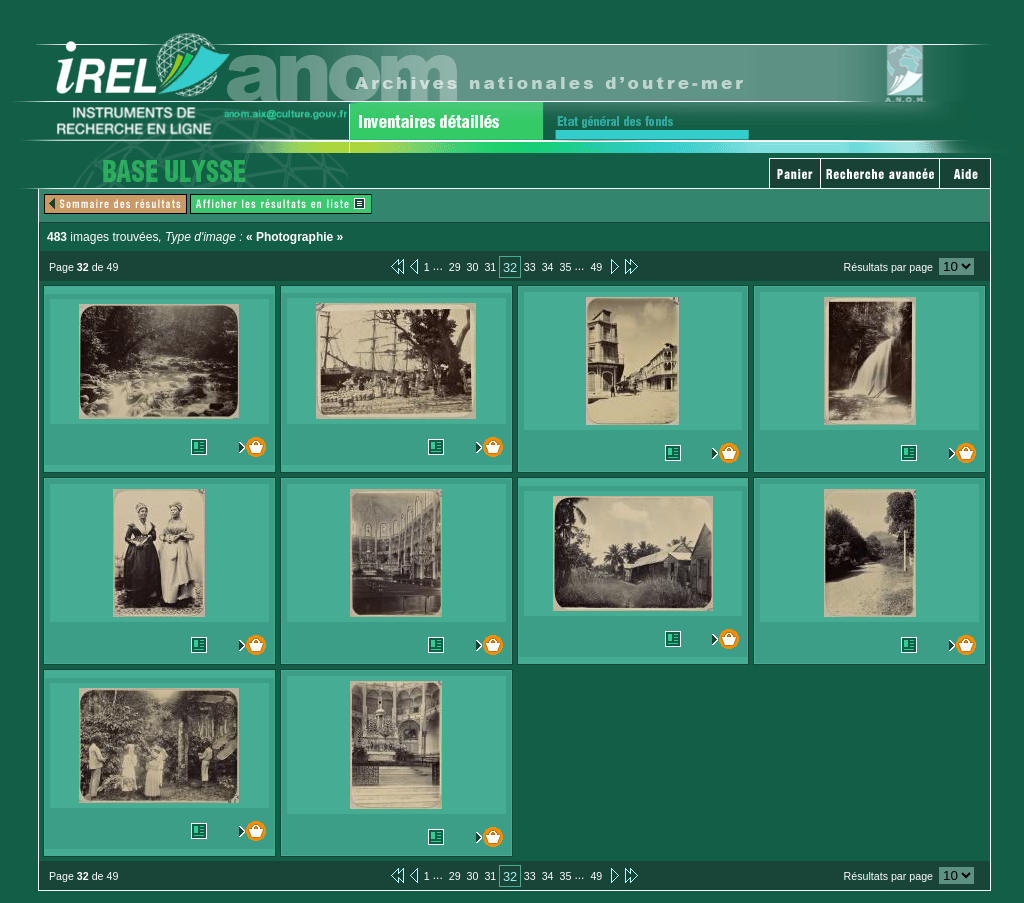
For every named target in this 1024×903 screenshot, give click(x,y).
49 (596, 267)
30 (473, 267)
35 (566, 267)
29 (455, 267)
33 (530, 267)
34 (548, 267)
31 (490, 267)
